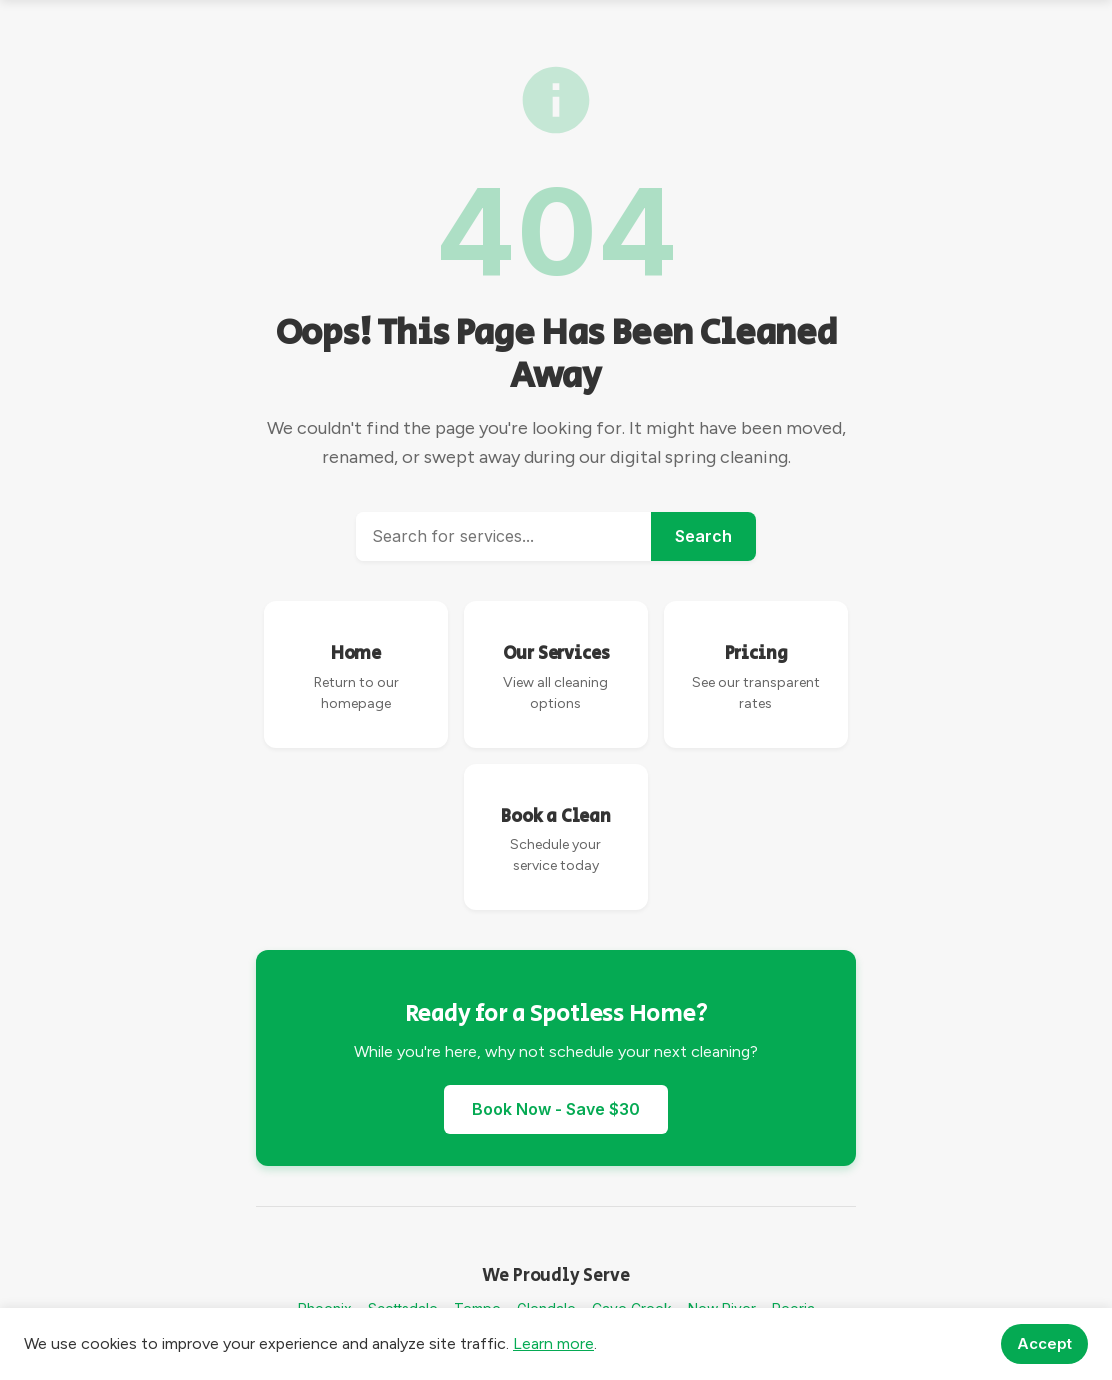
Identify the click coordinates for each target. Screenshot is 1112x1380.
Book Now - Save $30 (556, 1109)
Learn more (553, 1343)
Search (703, 536)
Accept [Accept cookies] (1044, 1343)
